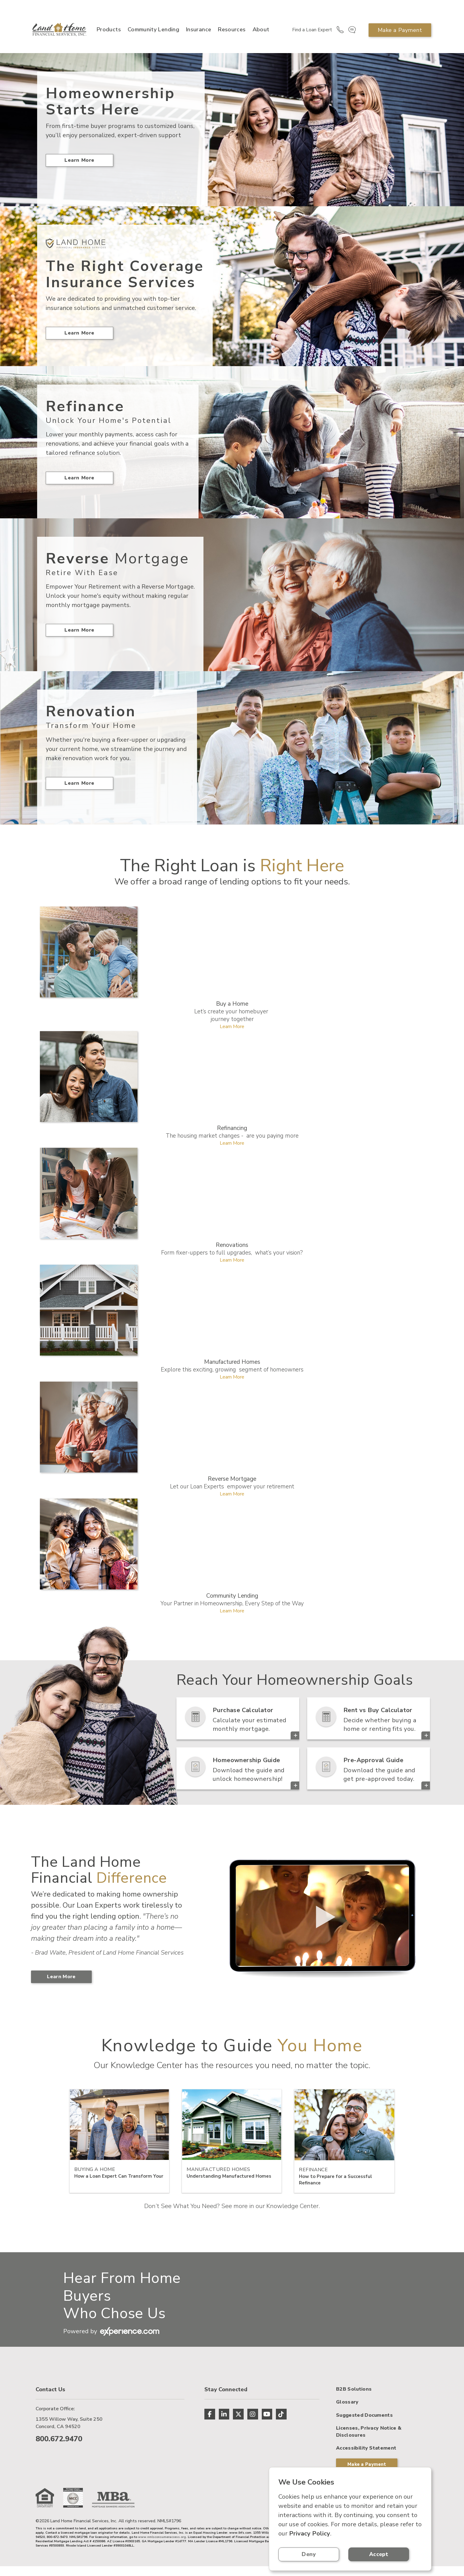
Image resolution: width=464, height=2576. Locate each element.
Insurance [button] (194, 33)
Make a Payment (399, 33)
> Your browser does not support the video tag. (321, 1924)
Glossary (347, 2433)
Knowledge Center (292, 2214)
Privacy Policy (309, 2533)
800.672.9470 (59, 2447)
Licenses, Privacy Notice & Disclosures (368, 2462)
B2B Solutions (354, 2419)
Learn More (79, 169)
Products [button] (108, 33)
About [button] (257, 33)
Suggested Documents (364, 2446)
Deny (312, 2554)
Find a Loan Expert (308, 33)
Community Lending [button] (141, 33)
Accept (389, 2554)
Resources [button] (228, 33)
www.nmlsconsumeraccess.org (162, 2547)
